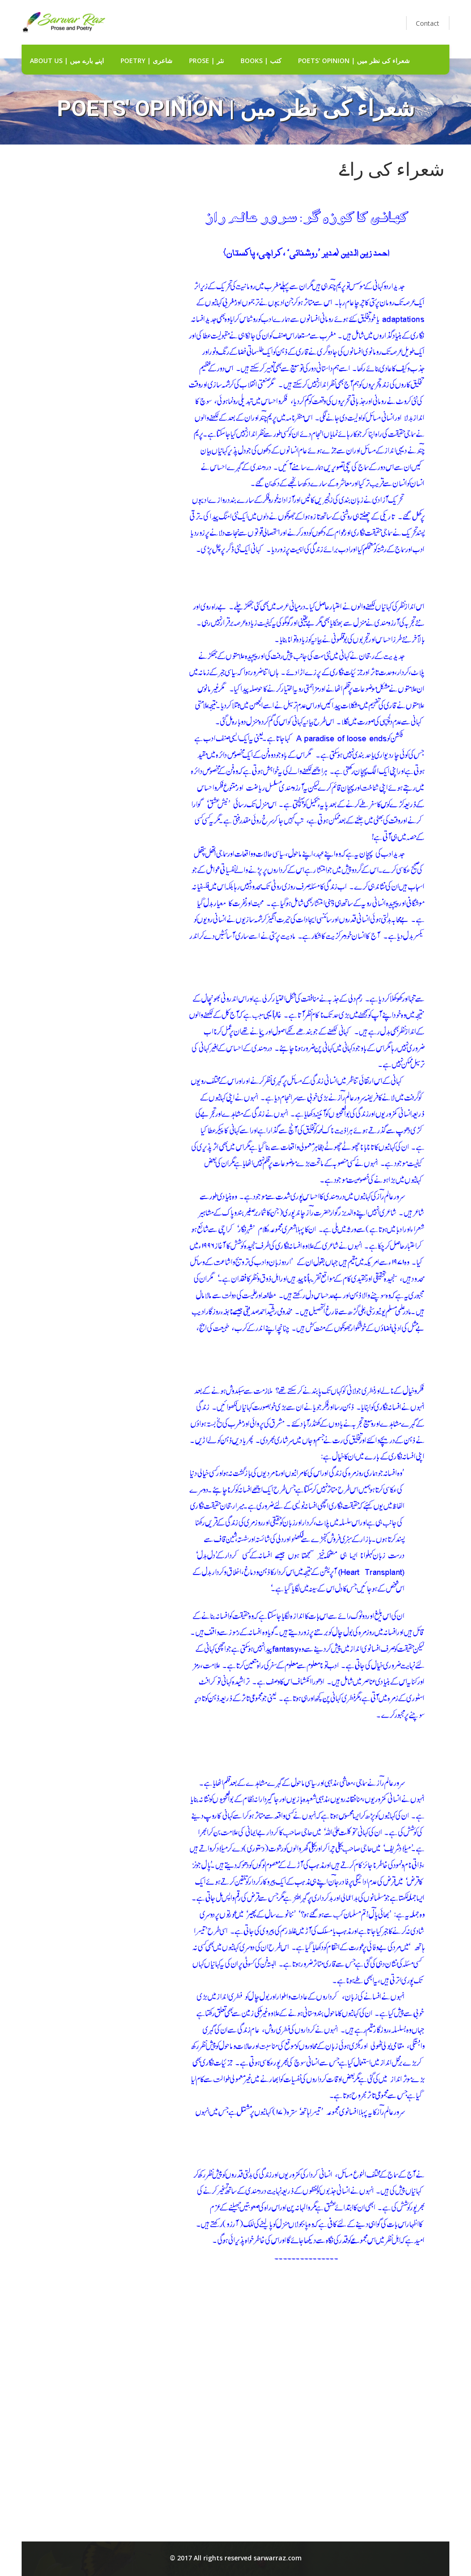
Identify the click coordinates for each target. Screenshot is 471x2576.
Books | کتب (261, 60)
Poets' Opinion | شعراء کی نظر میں (354, 60)
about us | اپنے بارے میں (67, 60)
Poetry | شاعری (146, 60)
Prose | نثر (206, 60)
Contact (427, 23)
